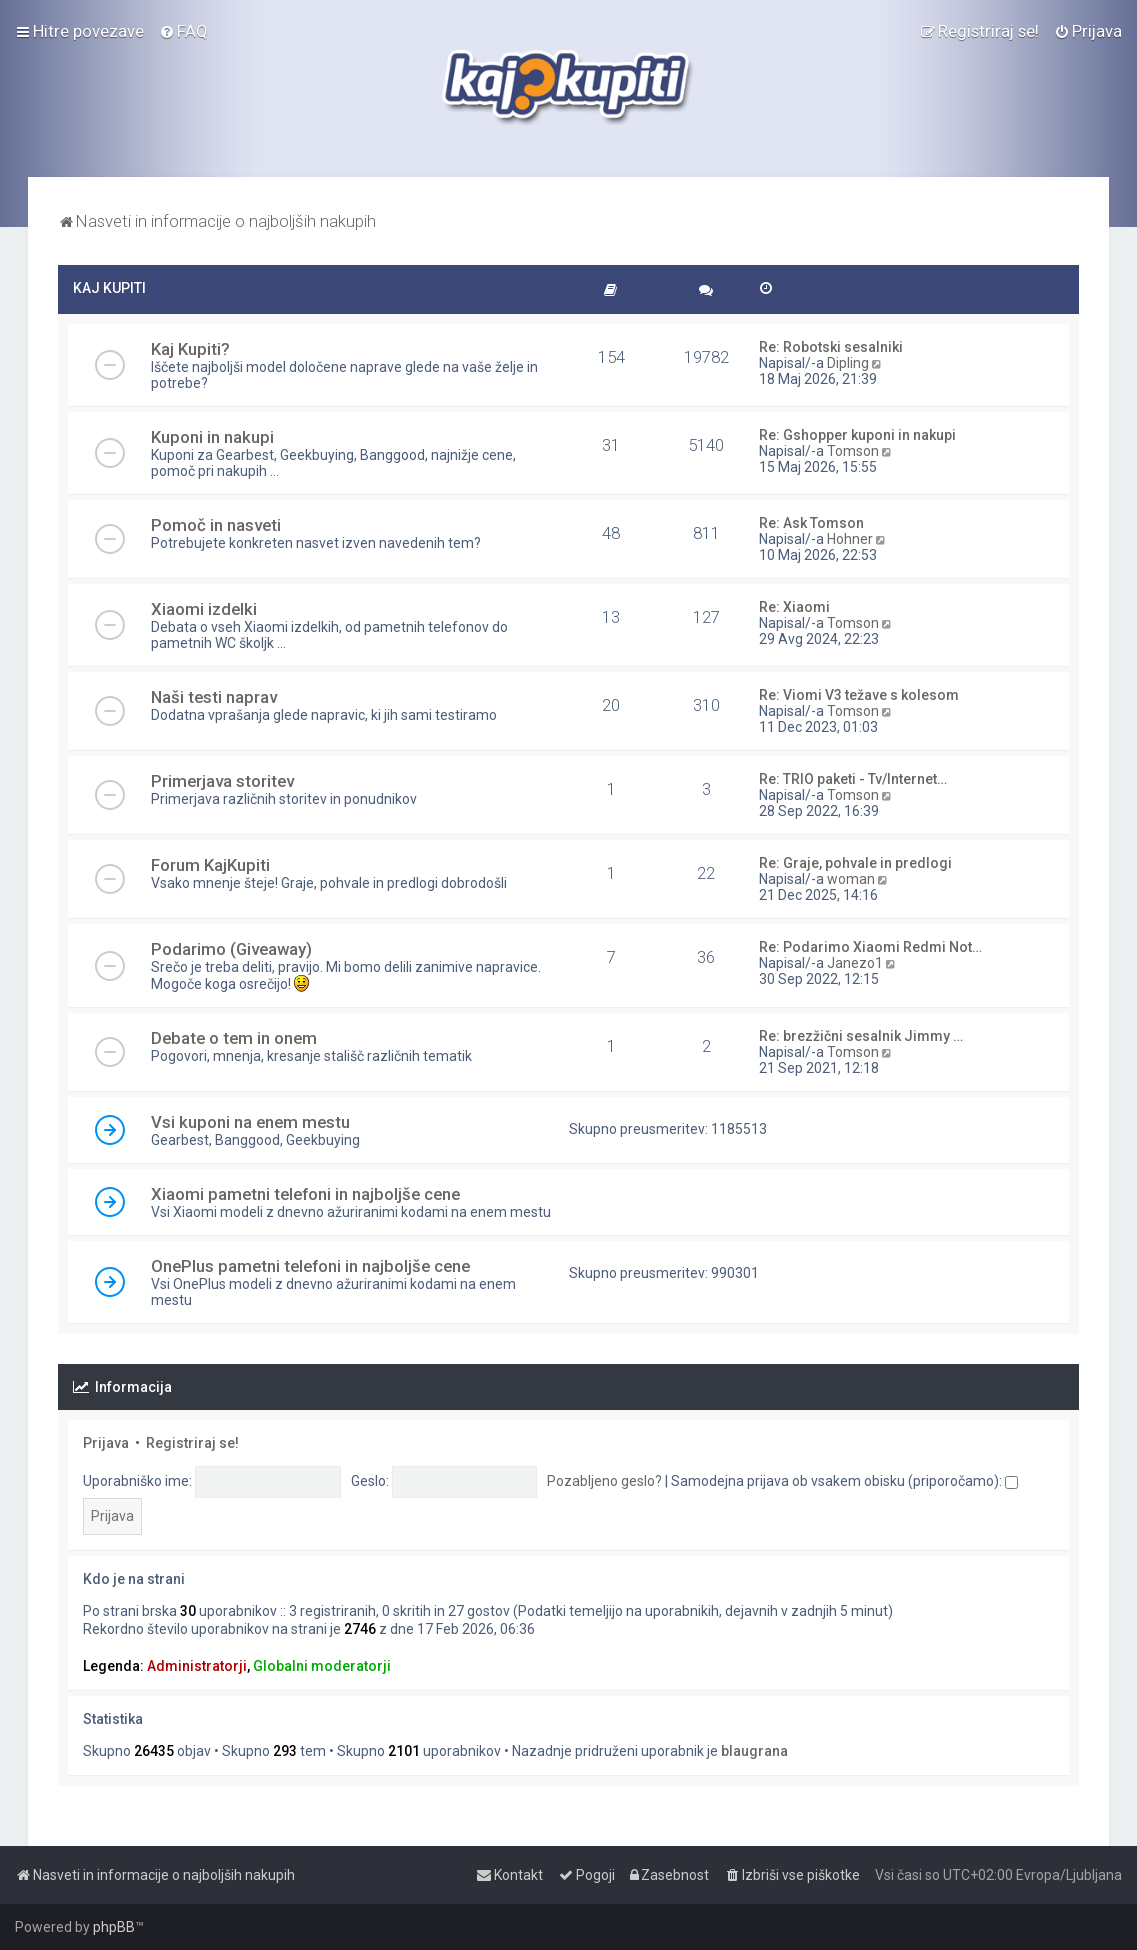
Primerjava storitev (222, 781)
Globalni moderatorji (322, 1666)
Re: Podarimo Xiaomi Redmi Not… (870, 947)
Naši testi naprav (214, 697)
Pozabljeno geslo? (604, 1481)
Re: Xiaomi (794, 607)
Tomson (853, 451)
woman (851, 879)
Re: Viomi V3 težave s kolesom (859, 695)
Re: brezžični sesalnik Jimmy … (861, 1036)
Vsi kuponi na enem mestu (250, 1122)
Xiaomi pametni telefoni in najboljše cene (305, 1194)
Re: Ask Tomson (811, 523)
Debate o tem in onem (234, 1038)
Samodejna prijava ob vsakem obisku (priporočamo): (844, 1481)
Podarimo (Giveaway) (231, 949)
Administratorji (197, 1666)
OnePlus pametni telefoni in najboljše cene (310, 1266)
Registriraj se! (192, 1443)
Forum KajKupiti (210, 865)
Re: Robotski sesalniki (831, 347)
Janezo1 (855, 963)
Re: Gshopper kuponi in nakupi (857, 435)
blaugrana (754, 1751)
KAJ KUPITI (109, 288)
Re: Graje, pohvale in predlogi (855, 863)
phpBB (114, 1927)
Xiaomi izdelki (204, 609)
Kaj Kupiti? (190, 349)
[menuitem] (183, 31)
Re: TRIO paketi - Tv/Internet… (853, 779)
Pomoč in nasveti (216, 525)
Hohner (850, 539)
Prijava (106, 1443)
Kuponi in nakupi (212, 437)
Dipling (848, 363)
